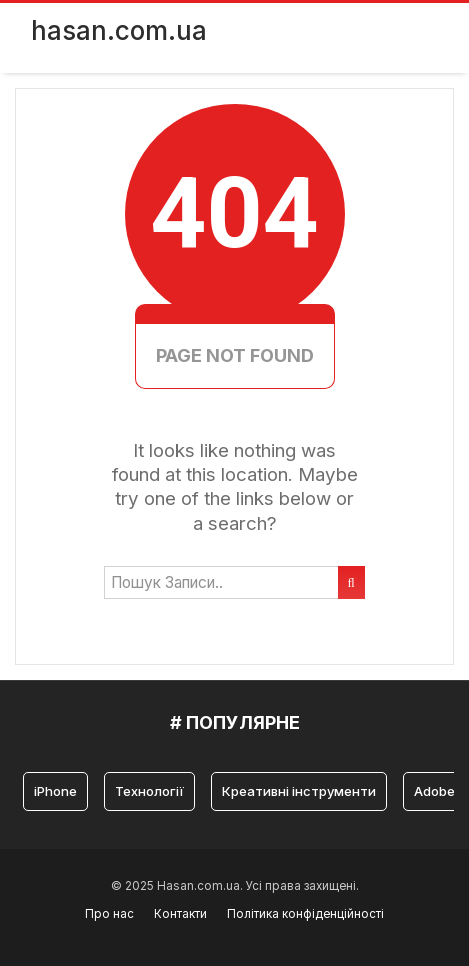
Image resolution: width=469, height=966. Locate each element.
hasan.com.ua (119, 30)
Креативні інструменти (299, 791)
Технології (149, 791)
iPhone (55, 791)
